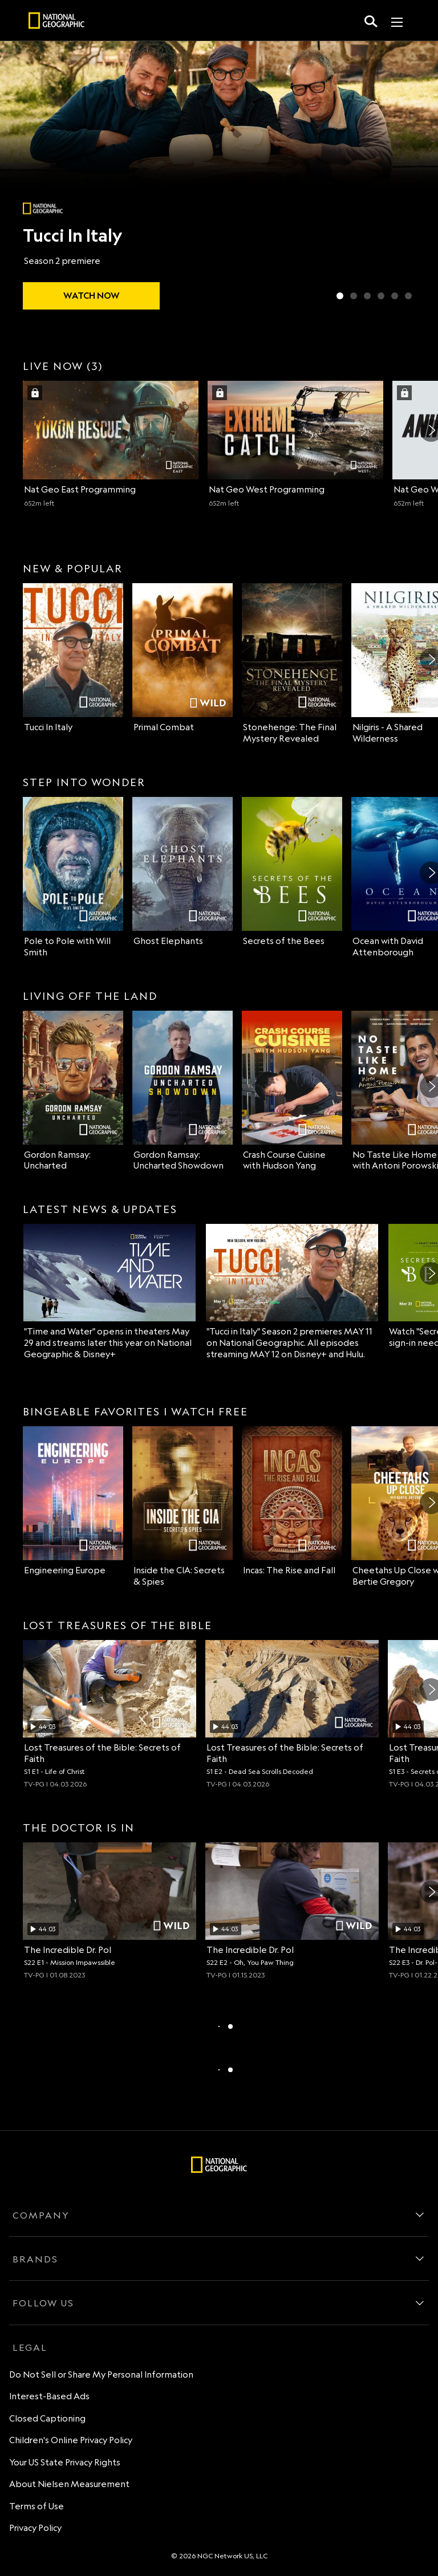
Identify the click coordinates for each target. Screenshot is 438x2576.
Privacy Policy (35, 2527)
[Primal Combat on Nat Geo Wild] (182, 658)
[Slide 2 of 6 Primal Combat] (353, 296)
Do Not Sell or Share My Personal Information (101, 2374)
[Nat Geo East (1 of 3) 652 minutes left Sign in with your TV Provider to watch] (110, 444)
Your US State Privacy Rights (64, 2462)
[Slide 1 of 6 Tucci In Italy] (340, 296)
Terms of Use (36, 2506)
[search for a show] (371, 20)
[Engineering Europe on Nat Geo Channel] (73, 1501)
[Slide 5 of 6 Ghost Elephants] (395, 296)
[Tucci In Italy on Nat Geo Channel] (73, 658)
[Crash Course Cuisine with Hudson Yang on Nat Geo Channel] (292, 1091)
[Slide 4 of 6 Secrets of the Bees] (381, 296)
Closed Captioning (47, 2418)
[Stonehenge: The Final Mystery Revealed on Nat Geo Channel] (292, 663)
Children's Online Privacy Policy (70, 2440)
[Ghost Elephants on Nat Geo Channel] (182, 872)
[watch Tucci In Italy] (91, 296)
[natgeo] (56, 22)
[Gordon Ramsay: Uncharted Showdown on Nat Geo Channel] (182, 1091)
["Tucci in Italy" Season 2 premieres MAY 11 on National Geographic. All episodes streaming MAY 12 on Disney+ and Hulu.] (292, 1292)
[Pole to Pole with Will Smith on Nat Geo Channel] (73, 877)
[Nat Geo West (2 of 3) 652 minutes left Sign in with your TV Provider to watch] (295, 444)
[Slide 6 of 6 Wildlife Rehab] (408, 296)
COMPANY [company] (41, 2215)
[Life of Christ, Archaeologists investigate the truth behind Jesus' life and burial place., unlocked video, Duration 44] (109, 1714)
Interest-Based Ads (49, 2396)
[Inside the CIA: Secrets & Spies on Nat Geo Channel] (182, 1507)
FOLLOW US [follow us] (43, 2303)
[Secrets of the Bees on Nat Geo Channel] (292, 872)
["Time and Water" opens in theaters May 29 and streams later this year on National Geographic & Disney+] (109, 1292)
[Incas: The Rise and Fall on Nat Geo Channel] (292, 1501)
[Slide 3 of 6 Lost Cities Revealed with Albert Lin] (367, 296)
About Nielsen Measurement (69, 2484)
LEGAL (30, 2347)
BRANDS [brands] (35, 2259)
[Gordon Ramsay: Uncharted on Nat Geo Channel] (73, 1091)
